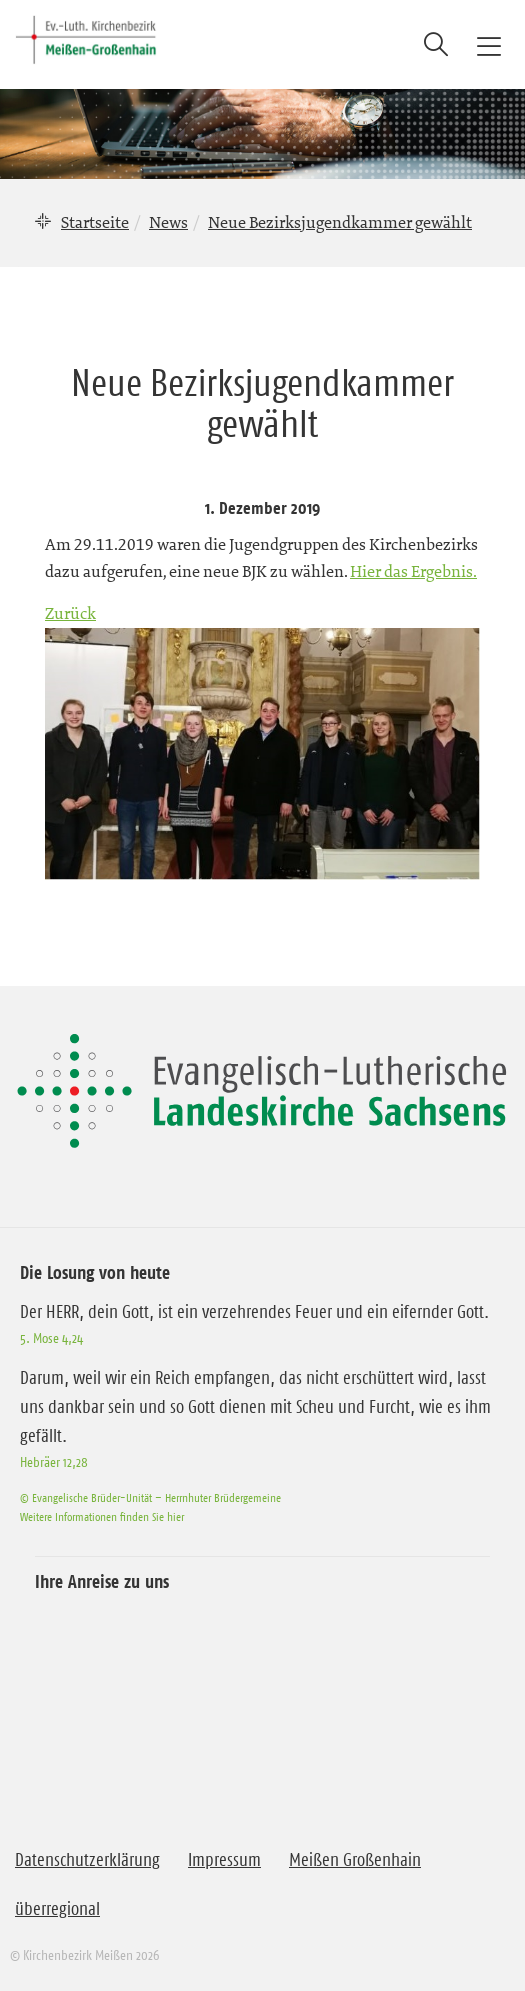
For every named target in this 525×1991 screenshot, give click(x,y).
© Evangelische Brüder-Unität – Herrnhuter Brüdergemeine (150, 1497)
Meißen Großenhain (355, 1860)
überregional (57, 1909)
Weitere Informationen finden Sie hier (102, 1516)
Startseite (95, 222)
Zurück (70, 613)
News (168, 222)
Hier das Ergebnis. (413, 571)
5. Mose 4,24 (51, 1338)
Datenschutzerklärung (87, 1860)
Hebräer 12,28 (54, 1462)
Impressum (224, 1860)
